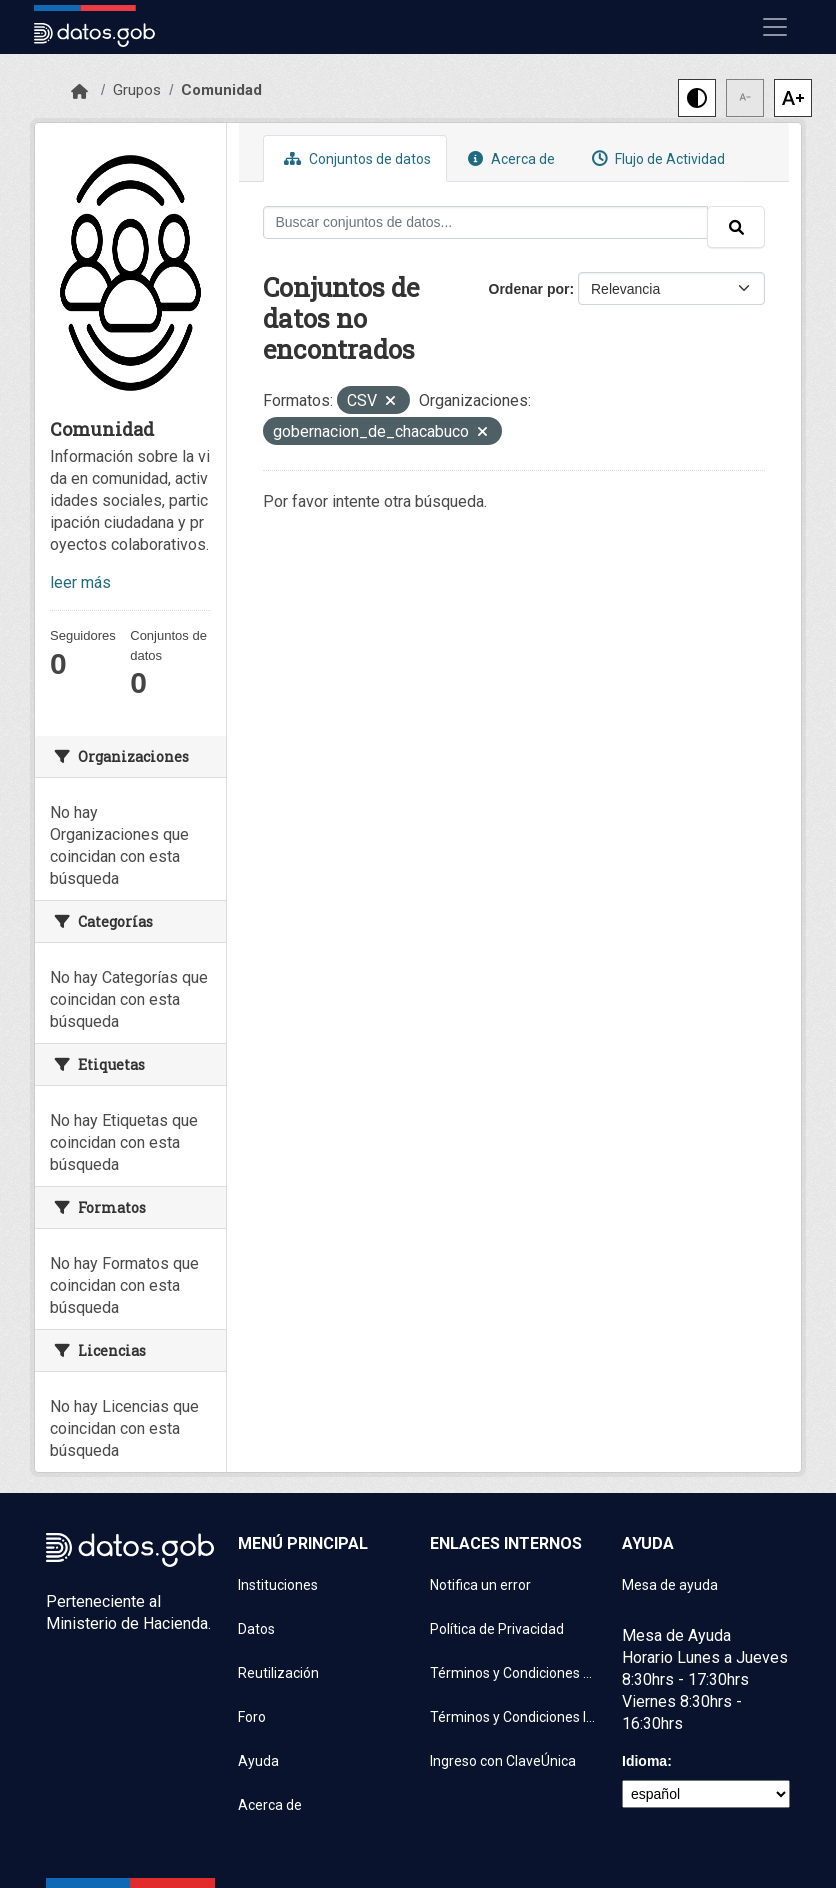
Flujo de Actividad (656, 158)
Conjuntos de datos (355, 158)
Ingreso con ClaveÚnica (503, 1761)
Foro (252, 1717)
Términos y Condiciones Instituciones (514, 1717)
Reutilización (278, 1673)
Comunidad (221, 90)
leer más (80, 582)
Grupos (137, 90)
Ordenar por (529, 289)
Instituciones (278, 1585)
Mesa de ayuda (670, 1585)
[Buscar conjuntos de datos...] (486, 222)
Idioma (644, 1761)
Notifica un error (480, 1585)
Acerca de (509, 158)
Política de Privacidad (497, 1629)
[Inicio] (79, 92)
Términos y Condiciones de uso (514, 1673)
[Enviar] (736, 227)
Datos (256, 1629)
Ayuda (258, 1761)
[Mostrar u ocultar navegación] (775, 27)
